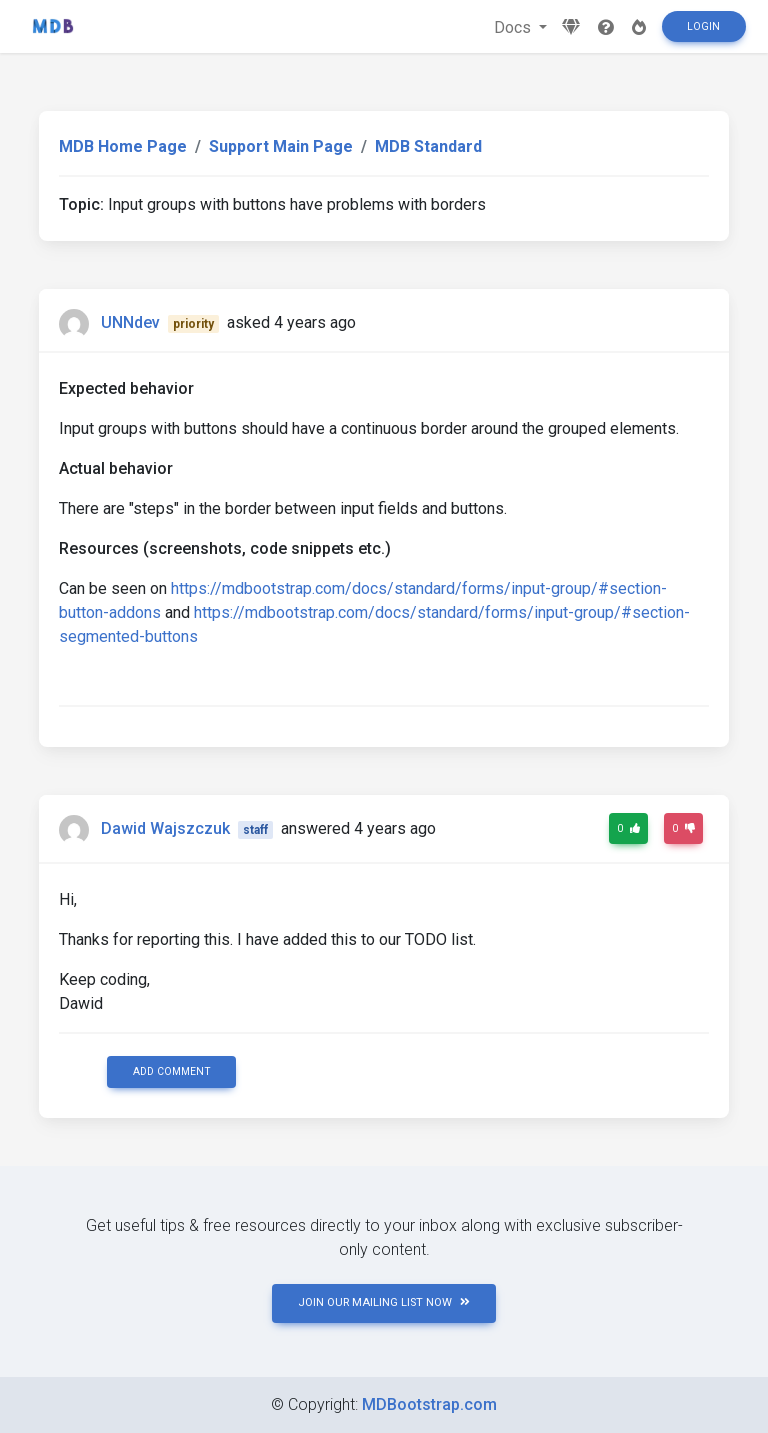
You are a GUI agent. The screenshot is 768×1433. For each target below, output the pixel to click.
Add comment (172, 1071)
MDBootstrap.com (429, 1404)
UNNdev (130, 322)
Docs (514, 27)
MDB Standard (428, 146)
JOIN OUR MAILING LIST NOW (384, 1302)
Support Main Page (281, 146)
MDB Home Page (123, 146)
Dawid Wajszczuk (165, 828)
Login (703, 26)
